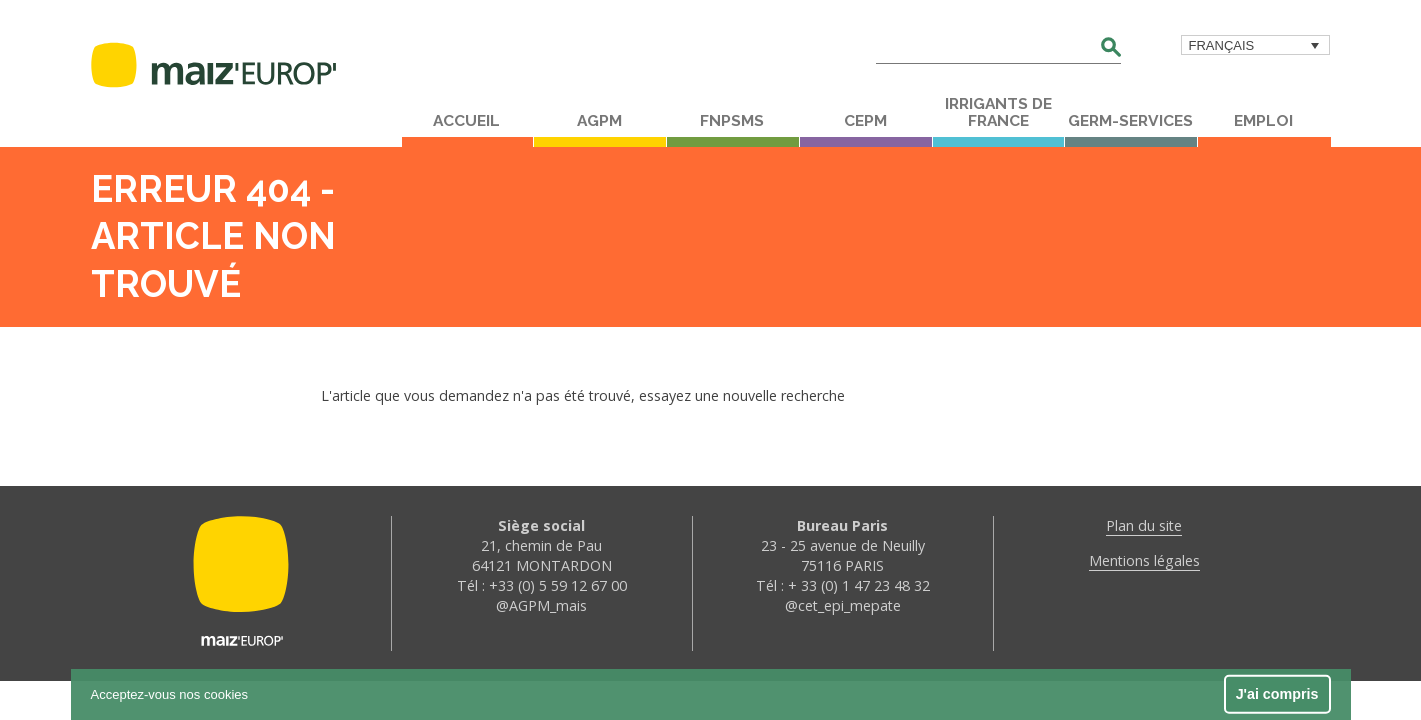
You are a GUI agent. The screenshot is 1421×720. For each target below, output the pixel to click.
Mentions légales (1144, 560)
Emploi (1263, 121)
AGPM (599, 121)
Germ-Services (1130, 121)
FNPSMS (732, 121)
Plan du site (1144, 525)
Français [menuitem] (1222, 45)
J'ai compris (1277, 694)
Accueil (466, 121)
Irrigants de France (998, 112)
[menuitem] (1255, 45)
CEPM (865, 121)
